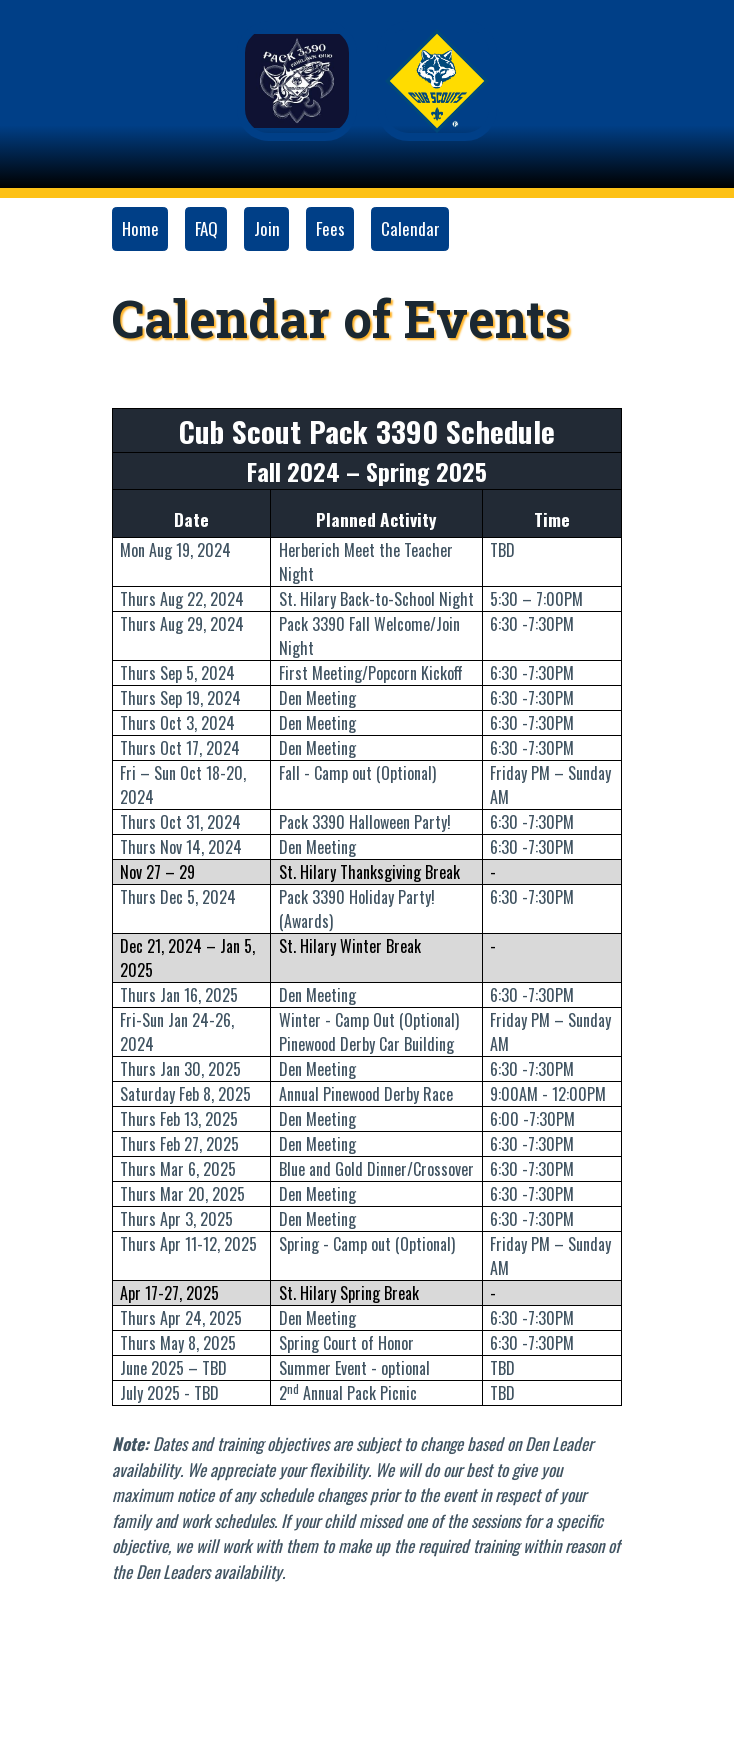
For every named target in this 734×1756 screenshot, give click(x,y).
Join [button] (267, 228)
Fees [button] (330, 228)
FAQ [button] (206, 228)
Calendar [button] (410, 228)
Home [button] (140, 228)
